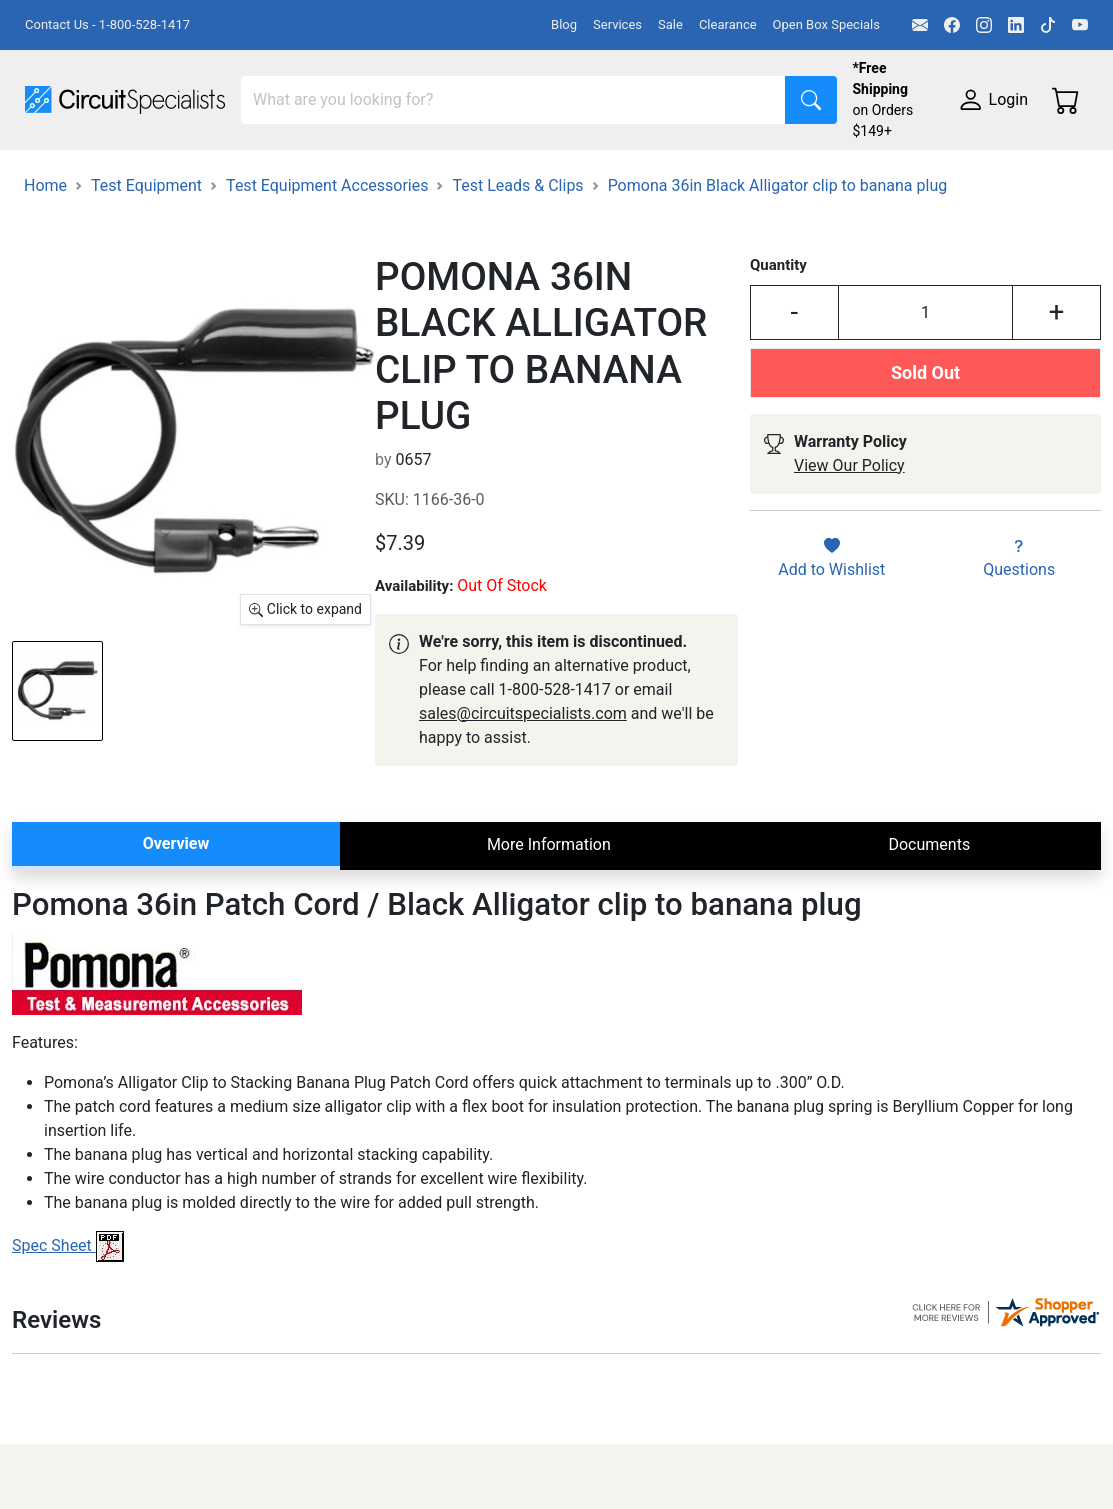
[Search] (513, 100)
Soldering (761, 177)
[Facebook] (952, 25)
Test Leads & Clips (517, 281)
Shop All (55, 177)
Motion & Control (893, 177)
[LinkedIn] (1016, 25)
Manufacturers (174, 177)
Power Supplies (468, 177)
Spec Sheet (68, 1341)
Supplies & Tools (296, 217)
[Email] (920, 25)
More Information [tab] (549, 940)
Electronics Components (113, 217)
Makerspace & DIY (624, 177)
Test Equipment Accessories (327, 281)
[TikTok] (1048, 25)
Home (45, 281)
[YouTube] (1080, 25)
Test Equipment (319, 177)
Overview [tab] (176, 939)
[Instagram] (984, 25)
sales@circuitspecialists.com (523, 809)
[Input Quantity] (926, 408)
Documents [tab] (929, 940)
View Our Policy (849, 561)
